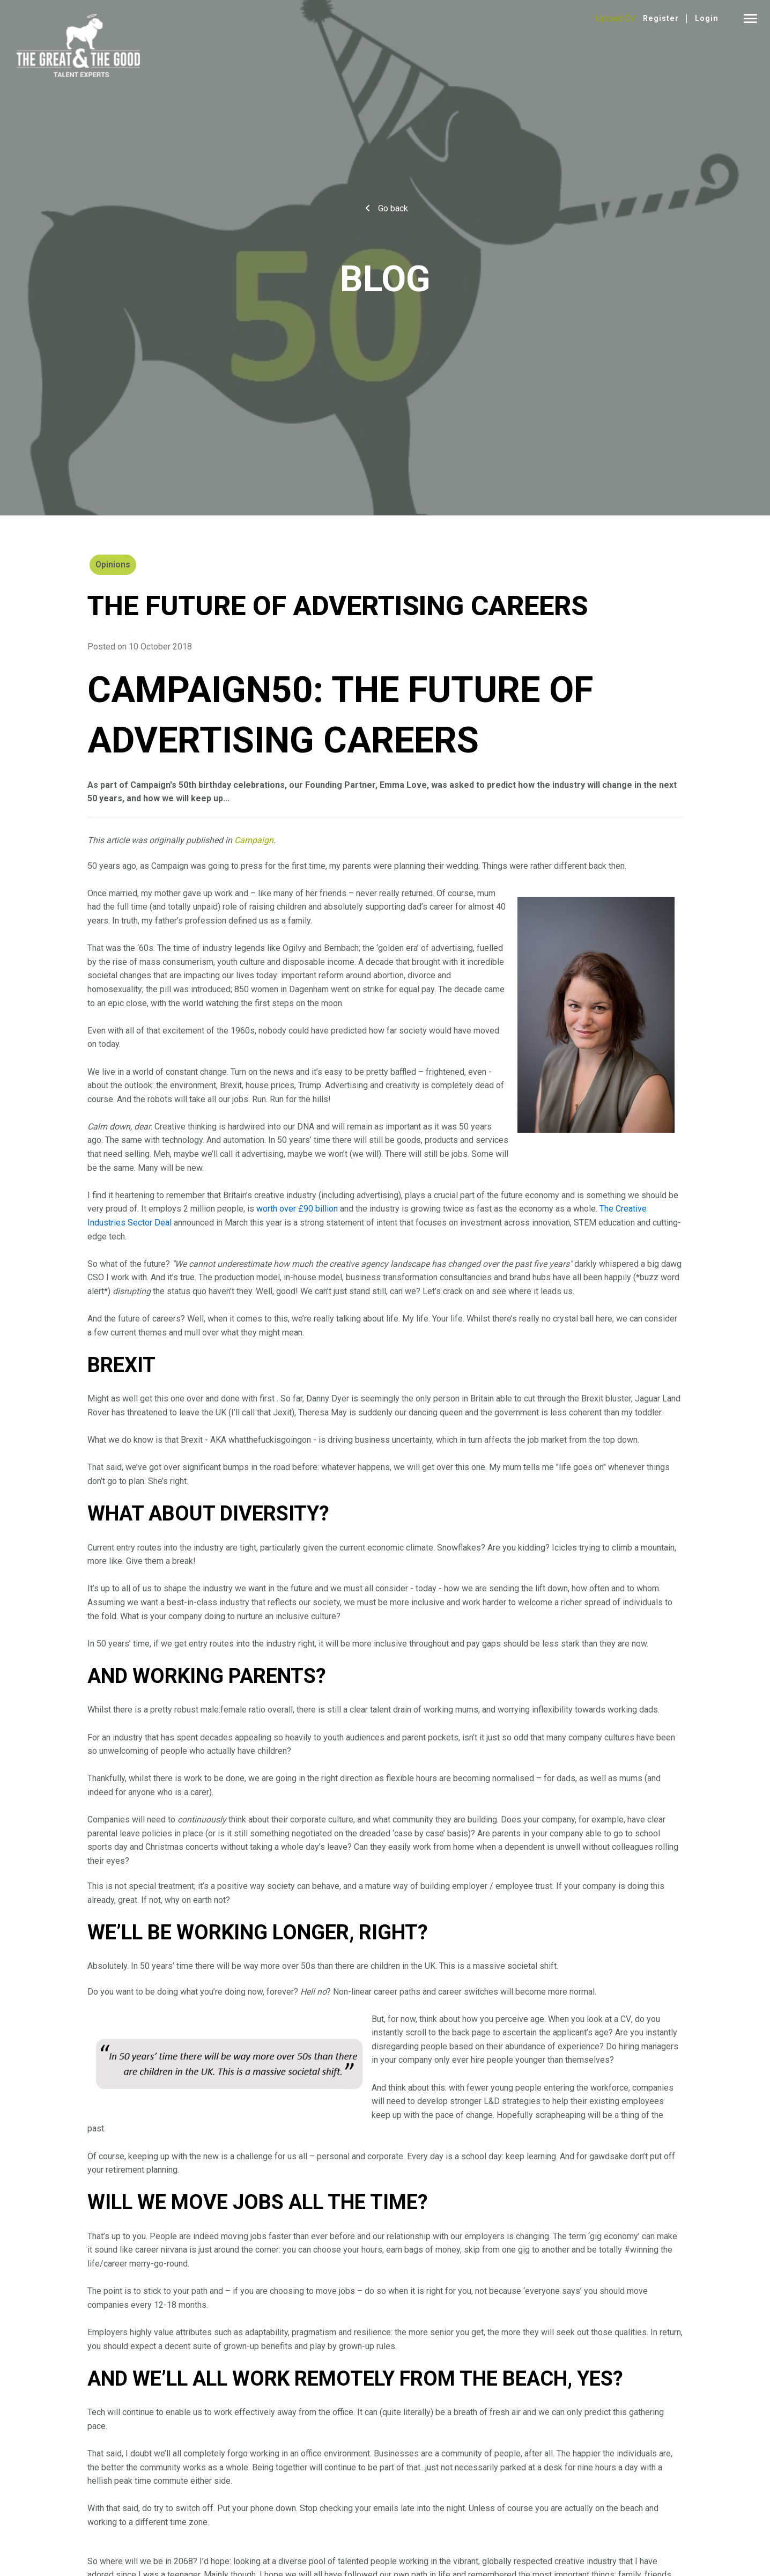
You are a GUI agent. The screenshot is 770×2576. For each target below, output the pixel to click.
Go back (393, 208)
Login (707, 18)
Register (661, 18)
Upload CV (615, 18)
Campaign (253, 840)
